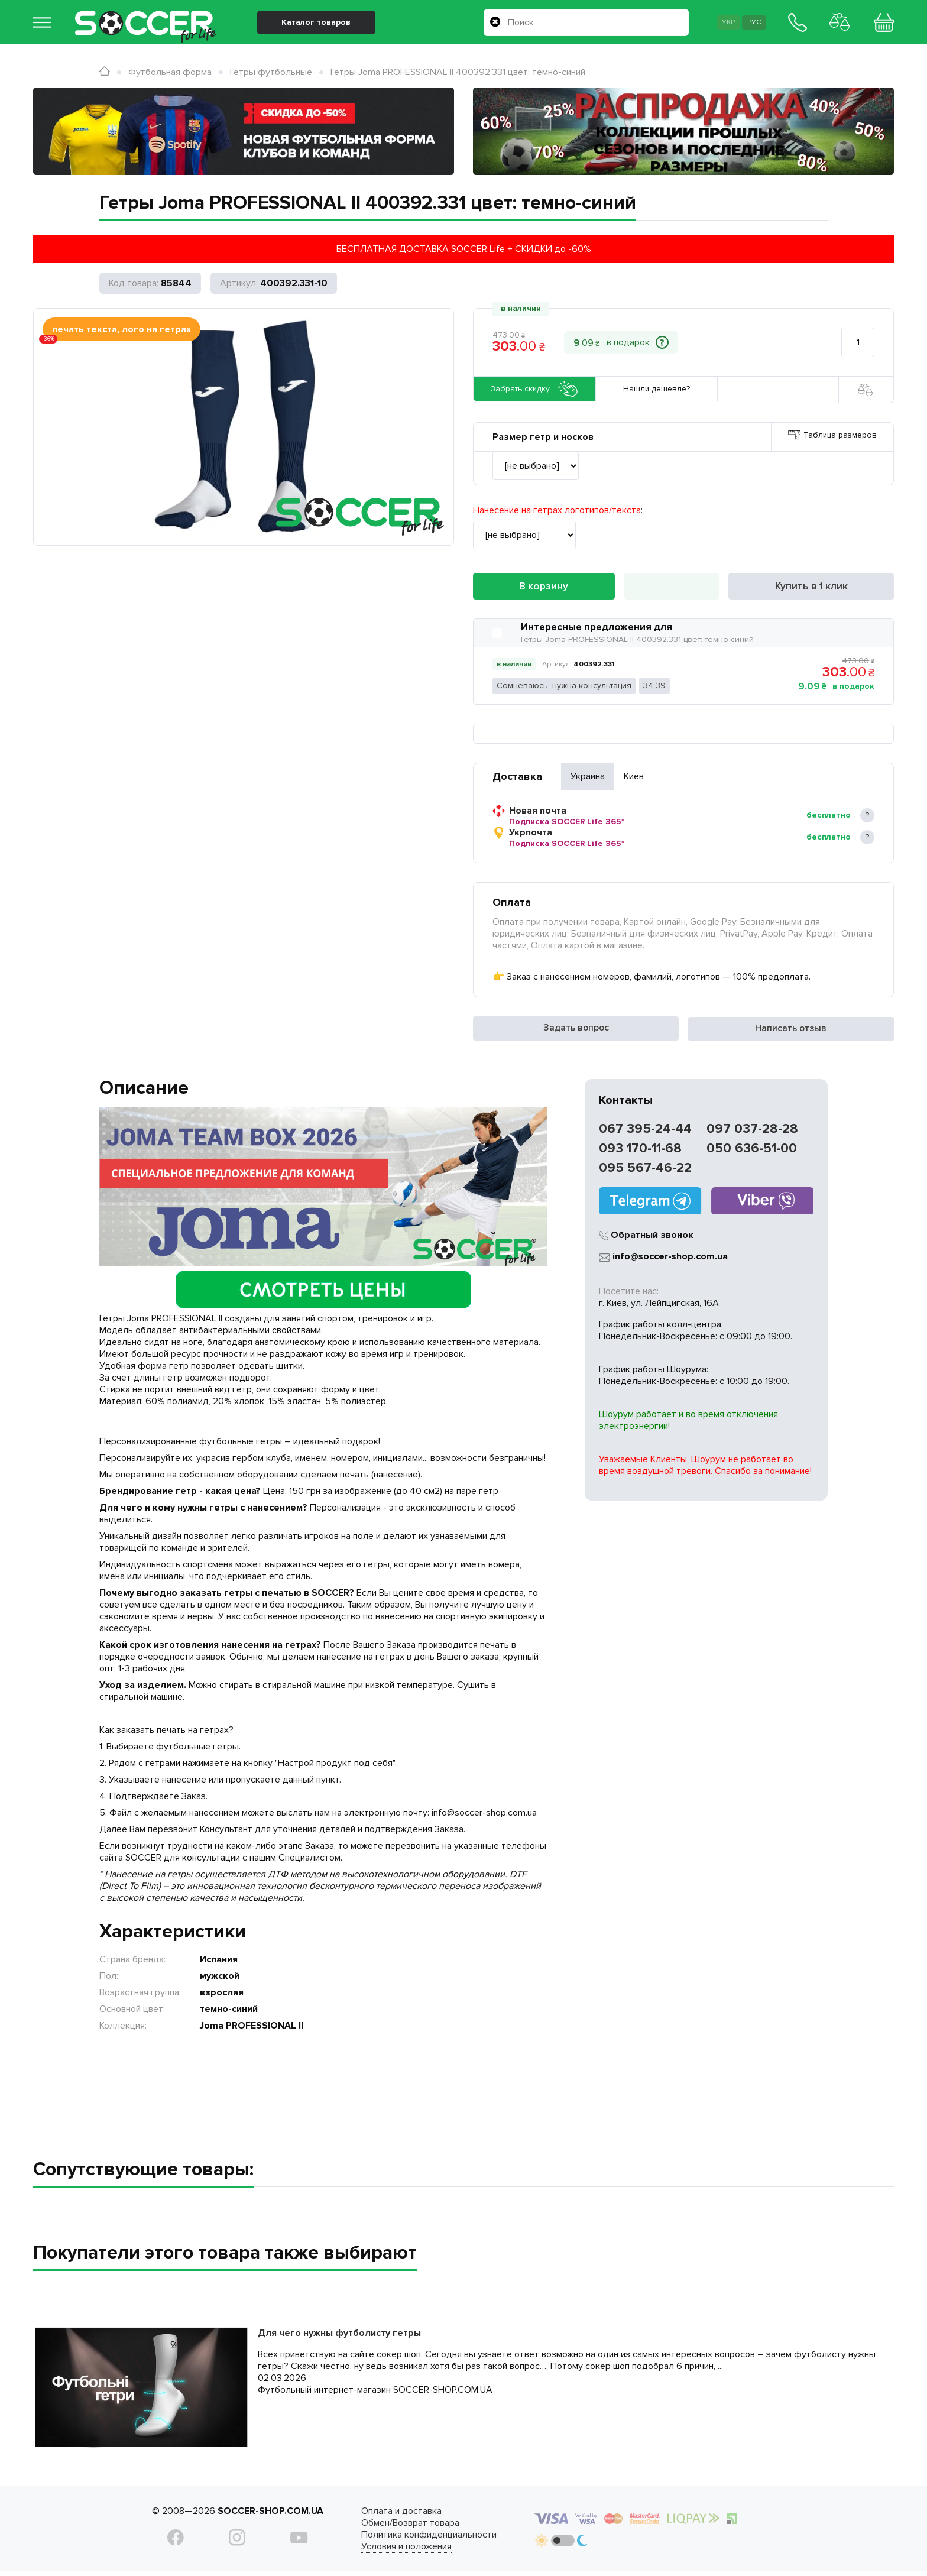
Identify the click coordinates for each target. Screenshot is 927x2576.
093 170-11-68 (640, 1152)
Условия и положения (384, 2550)
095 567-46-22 (645, 1172)
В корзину (543, 588)
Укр (713, 28)
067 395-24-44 (645, 1132)
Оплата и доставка (379, 2514)
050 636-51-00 (751, 1152)
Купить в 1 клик (810, 588)
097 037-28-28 (752, 1132)
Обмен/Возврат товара (388, 2526)
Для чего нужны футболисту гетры (339, 2337)
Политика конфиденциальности (407, 2538)
